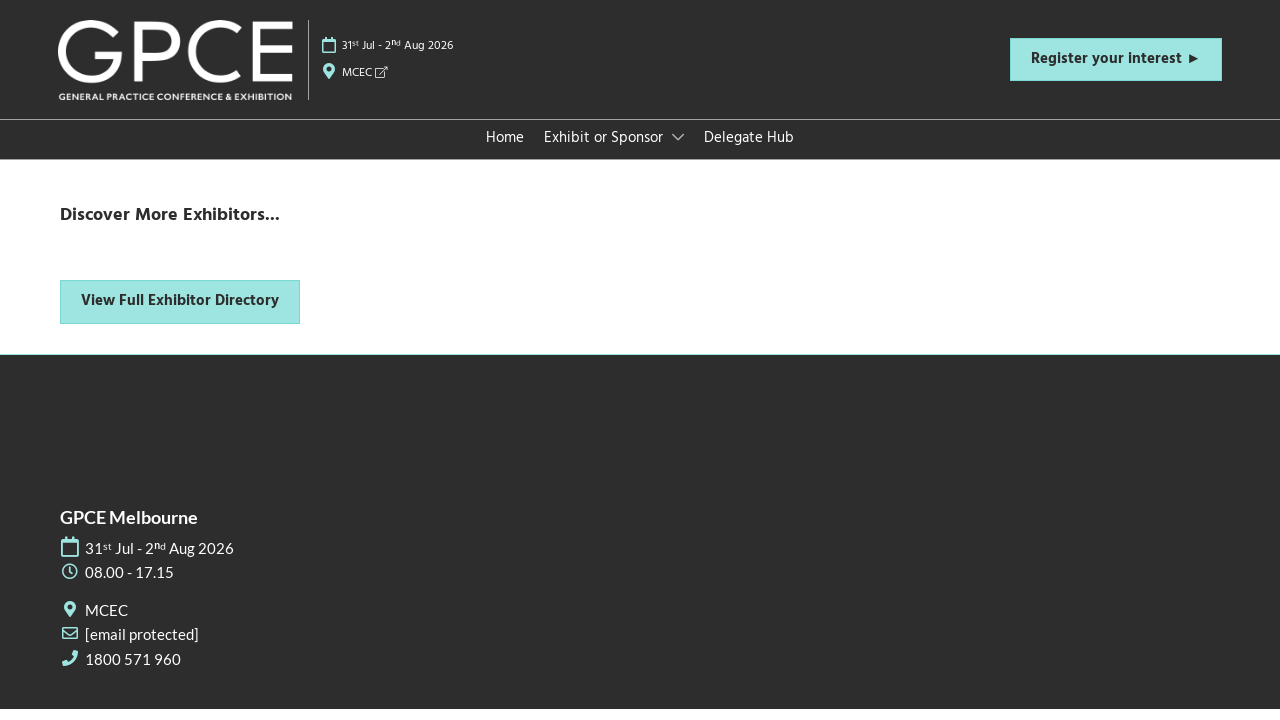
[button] (1116, 60)
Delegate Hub (749, 138)
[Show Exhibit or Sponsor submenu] (678, 137)
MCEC (364, 73)
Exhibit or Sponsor (605, 138)
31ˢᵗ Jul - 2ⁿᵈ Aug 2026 (397, 46)
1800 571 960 (133, 659)
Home (505, 138)
